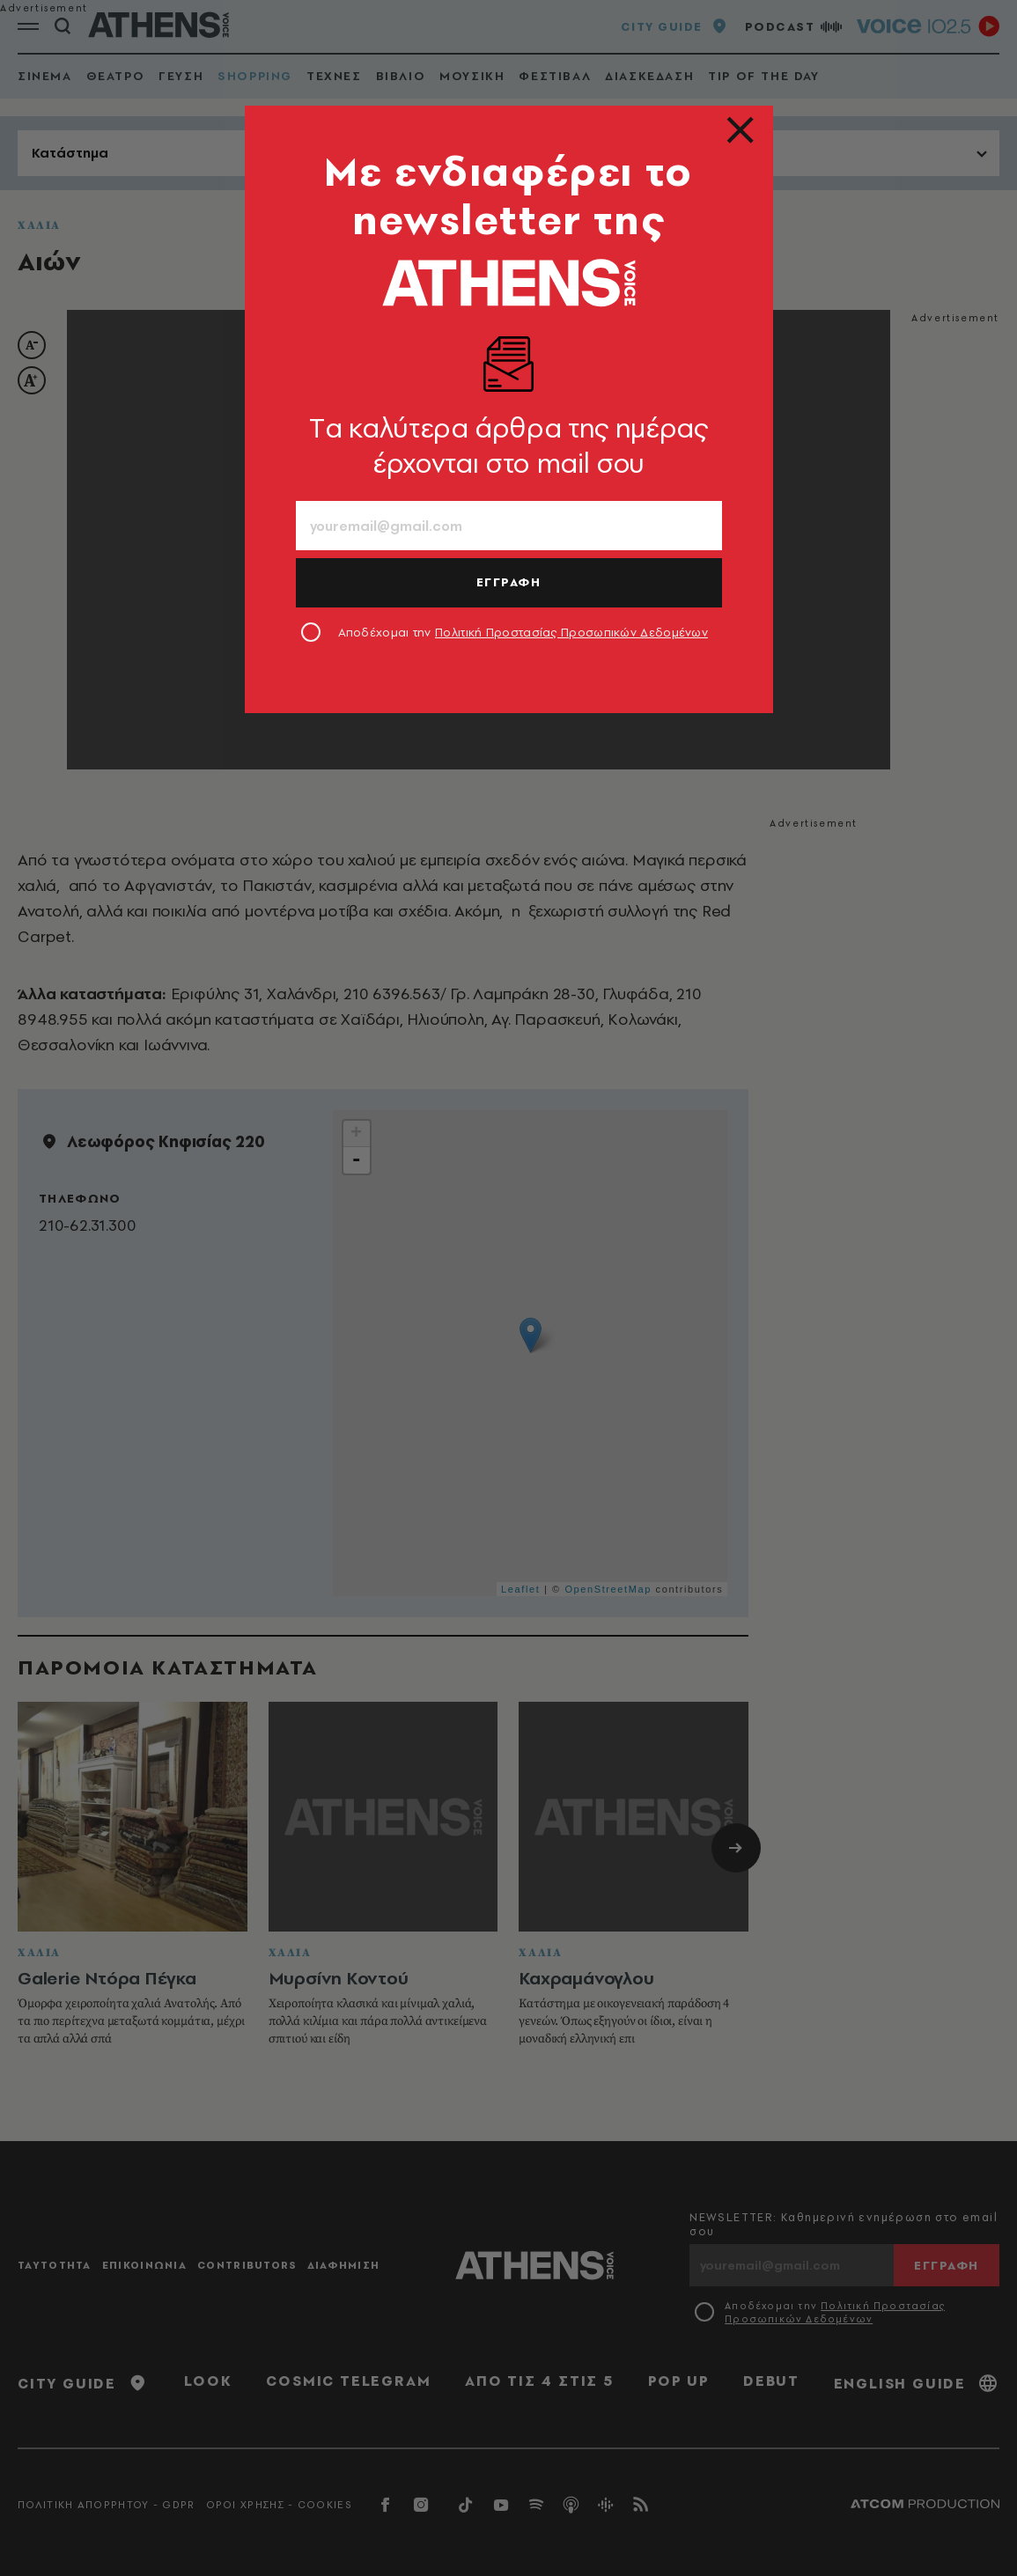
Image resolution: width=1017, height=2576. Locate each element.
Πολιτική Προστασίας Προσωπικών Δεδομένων (571, 632)
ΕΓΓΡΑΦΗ (509, 582)
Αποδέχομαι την (523, 632)
